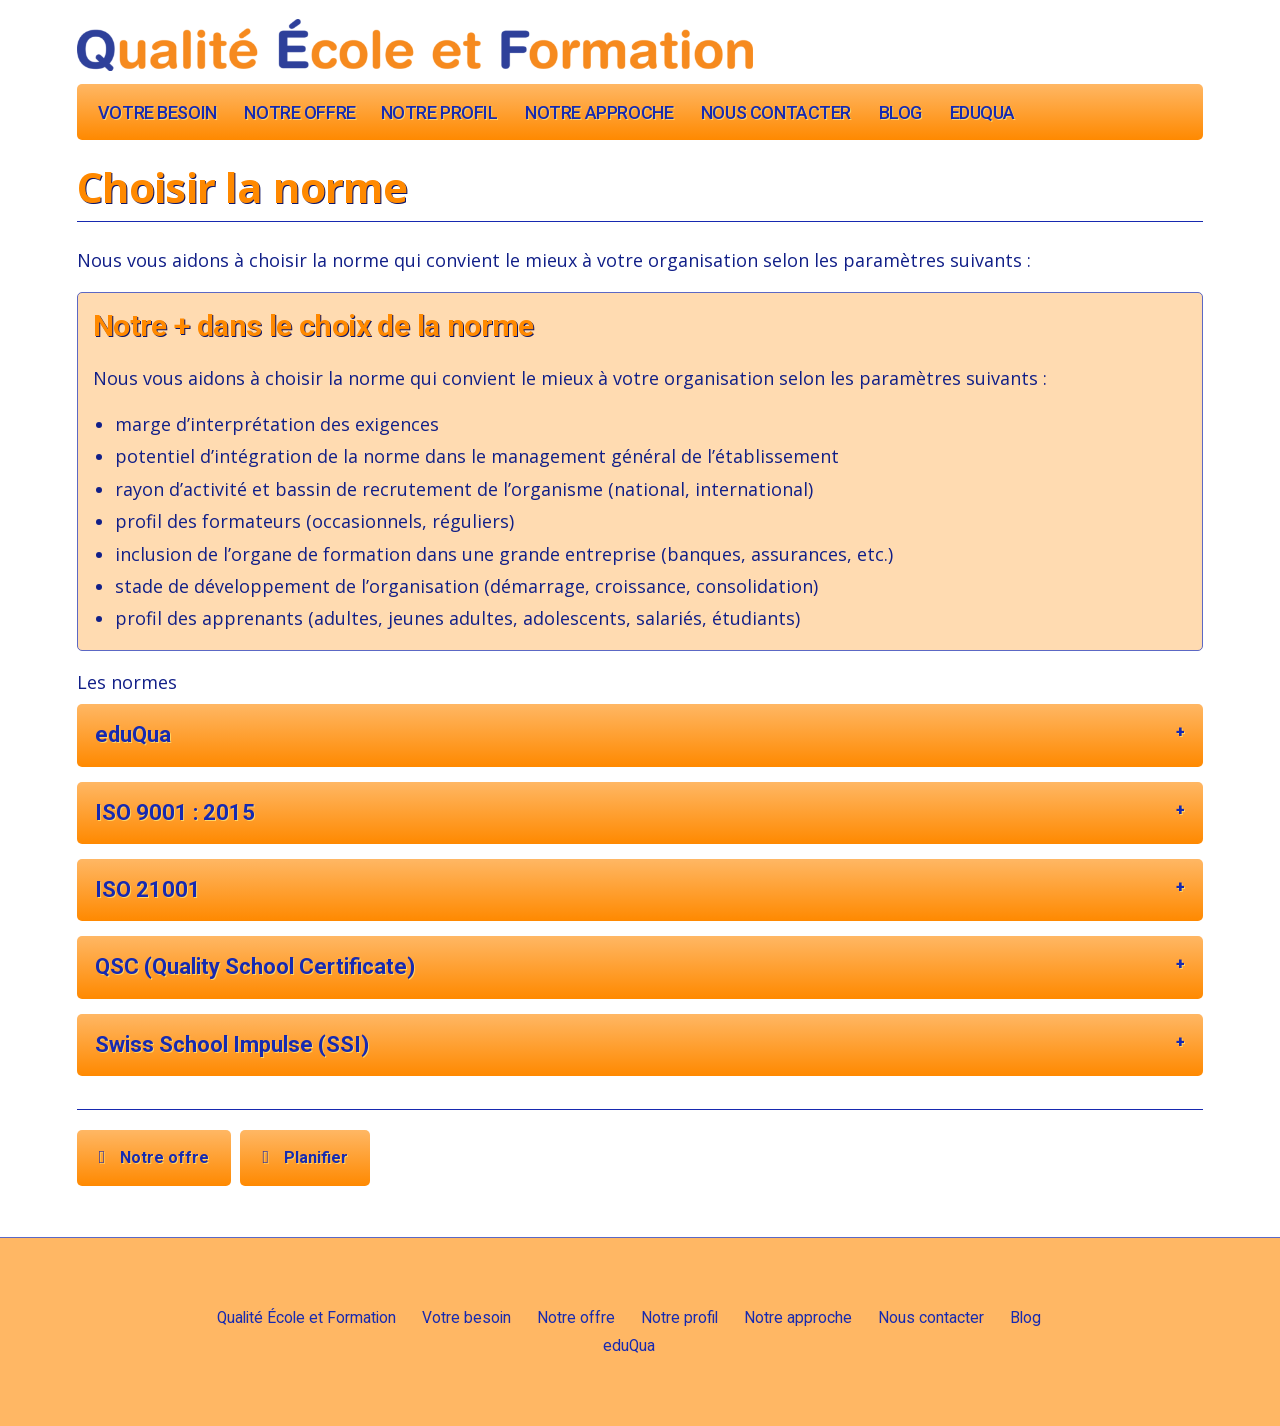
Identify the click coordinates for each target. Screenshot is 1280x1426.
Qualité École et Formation (306, 1317)
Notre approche (599, 112)
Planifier (316, 1157)
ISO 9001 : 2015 (175, 812)
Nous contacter (776, 112)
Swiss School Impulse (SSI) (232, 1044)
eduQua (982, 112)
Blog (900, 112)
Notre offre (299, 112)
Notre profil (439, 112)
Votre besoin (157, 112)
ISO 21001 (148, 889)
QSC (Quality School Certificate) (255, 966)
